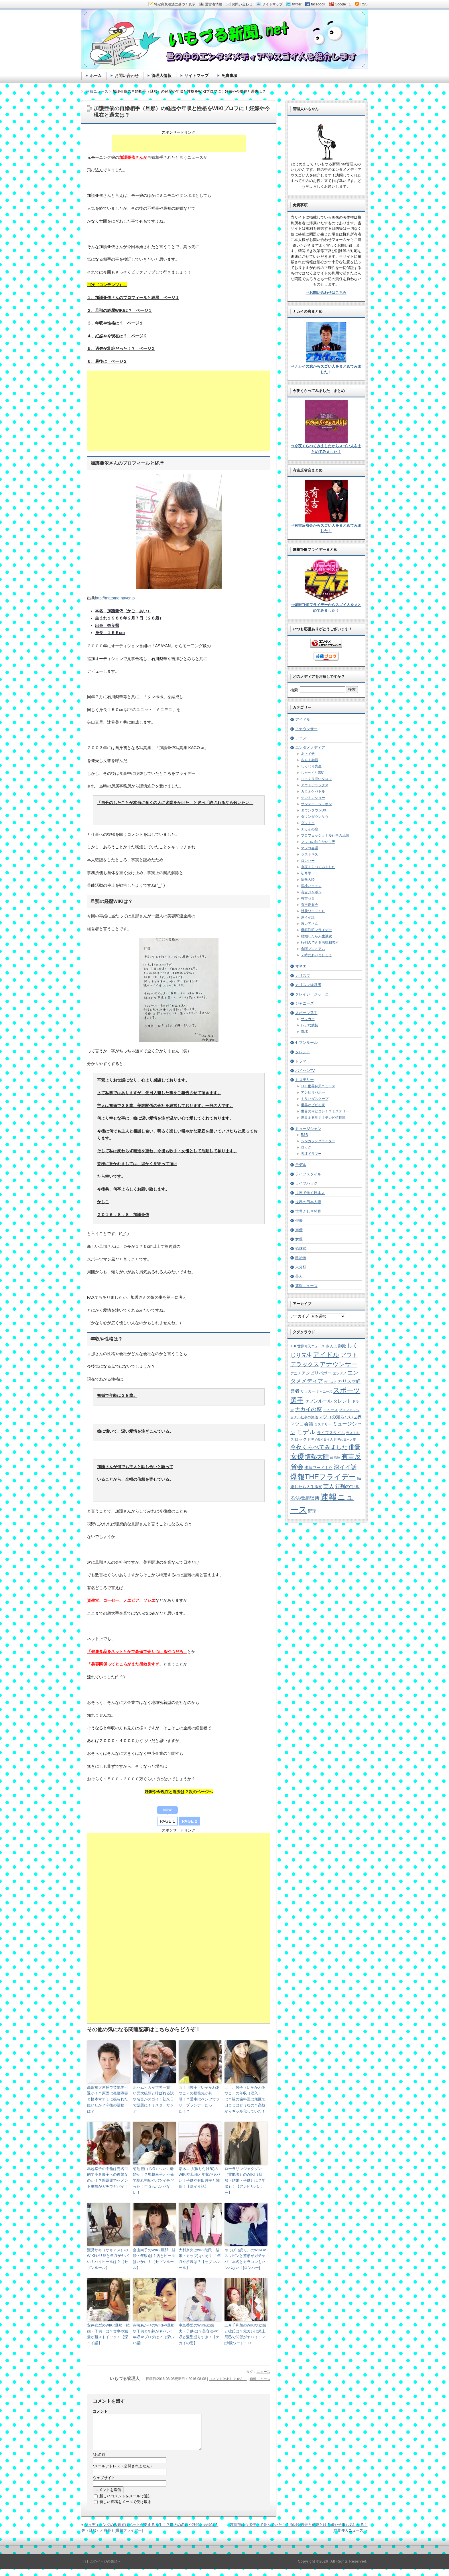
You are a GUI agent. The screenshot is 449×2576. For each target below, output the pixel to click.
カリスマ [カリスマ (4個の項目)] (330, 1381)
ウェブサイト (104, 2484)
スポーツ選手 (306, 1013)
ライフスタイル (308, 1174)
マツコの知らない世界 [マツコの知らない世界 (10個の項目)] (340, 1417)
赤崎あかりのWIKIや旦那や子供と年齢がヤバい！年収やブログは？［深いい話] (153, 2334)
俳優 (299, 1220)
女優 (299, 1239)
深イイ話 (308, 917)
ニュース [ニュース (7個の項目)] (330, 1410)
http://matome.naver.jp (115, 598)
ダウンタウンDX (313, 810)
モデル (300, 1165)
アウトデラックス (314, 785)
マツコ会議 (309, 848)
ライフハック (306, 1183)
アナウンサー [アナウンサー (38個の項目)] (338, 1364)
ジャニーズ (304, 1003)
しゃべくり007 (312, 773)
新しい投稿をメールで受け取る (125, 2508)
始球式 (300, 1248)
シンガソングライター (318, 1141)
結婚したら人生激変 (316, 936)
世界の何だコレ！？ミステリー (325, 1111)
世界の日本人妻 (308, 1202)
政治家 (300, 1258)
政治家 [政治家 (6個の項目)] (335, 1458)
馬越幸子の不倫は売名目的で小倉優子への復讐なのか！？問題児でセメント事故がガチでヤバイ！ (107, 2178)
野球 (304, 1031)
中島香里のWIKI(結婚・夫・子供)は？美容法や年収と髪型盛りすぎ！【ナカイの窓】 (200, 2334)
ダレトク (308, 823)
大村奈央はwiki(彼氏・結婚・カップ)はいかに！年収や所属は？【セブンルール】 (200, 2259)
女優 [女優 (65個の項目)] (297, 1456)
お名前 (99, 2461)
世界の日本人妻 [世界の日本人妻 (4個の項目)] (345, 1439)
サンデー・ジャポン (316, 804)
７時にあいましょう (316, 955)
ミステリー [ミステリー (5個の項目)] (322, 1424)
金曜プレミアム (313, 949)
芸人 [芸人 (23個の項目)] (328, 1486)
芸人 (299, 1276)
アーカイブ (299, 1316)
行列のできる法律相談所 (320, 942)
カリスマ (302, 975)
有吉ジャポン (311, 892)
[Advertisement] (179, 143)
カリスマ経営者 (308, 985)
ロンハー (308, 861)
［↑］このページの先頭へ (101, 2568)
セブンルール (306, 1042)
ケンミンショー (313, 798)
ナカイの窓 (309, 829)
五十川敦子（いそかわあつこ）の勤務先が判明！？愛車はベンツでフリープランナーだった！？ (199, 2099)
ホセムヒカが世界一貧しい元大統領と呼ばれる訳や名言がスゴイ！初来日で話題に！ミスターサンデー (153, 2099)
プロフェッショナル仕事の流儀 (325, 835)
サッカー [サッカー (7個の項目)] (307, 1391)
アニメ (300, 738)
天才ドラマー (311, 1154)
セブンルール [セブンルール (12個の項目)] (318, 1401)
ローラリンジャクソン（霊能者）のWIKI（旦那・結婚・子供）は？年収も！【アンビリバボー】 (244, 2181)
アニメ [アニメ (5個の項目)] (295, 1373)
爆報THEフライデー (316, 930)
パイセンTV (305, 1070)
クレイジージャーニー (313, 994)
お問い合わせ (127, 75)
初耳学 (306, 873)
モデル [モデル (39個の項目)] (306, 1431)
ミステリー (304, 1080)
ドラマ (300, 1061)
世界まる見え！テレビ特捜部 (323, 1118)
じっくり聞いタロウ (316, 779)
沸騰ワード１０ (313, 911)
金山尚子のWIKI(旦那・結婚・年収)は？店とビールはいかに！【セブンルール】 (154, 2259)
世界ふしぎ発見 (308, 1211)
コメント (100, 2411)
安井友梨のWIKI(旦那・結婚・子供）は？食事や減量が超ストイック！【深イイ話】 (108, 2334)
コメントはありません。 (228, 2379)
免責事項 (229, 75)
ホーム (96, 75)
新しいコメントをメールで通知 (125, 2503)
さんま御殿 (309, 760)
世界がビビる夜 (313, 1105)
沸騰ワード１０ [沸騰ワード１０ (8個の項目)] (318, 1468)
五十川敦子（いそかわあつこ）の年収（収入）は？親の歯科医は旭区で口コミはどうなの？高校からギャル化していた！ (244, 2099)
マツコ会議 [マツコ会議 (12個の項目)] (301, 1423)
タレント (302, 1052)
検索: (294, 690)
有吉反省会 (309, 905)
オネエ (300, 966)
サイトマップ (196, 75)
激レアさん (309, 924)
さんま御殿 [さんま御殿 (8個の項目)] (336, 1346)
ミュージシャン (308, 1128)
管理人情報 (161, 75)
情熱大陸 (308, 880)
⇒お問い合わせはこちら (326, 292)
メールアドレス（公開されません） (123, 2473)
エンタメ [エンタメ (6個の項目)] (339, 1373)
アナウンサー (306, 729)
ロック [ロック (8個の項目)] (301, 1439)
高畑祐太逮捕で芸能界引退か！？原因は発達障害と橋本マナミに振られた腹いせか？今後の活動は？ (107, 2099)
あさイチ (308, 754)
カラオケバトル (313, 791)
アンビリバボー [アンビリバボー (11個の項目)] (317, 1373)
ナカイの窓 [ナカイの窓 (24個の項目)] (308, 1409)
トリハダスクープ (314, 1099)
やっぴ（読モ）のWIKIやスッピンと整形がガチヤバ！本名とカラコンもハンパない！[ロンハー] (245, 2259)
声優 (299, 1230)
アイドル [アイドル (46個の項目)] (326, 1354)
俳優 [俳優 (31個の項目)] (354, 1447)
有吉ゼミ (308, 898)
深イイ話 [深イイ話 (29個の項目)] (345, 1467)
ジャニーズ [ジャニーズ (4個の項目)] (324, 1391)
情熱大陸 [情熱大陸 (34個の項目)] (317, 1456)
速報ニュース (260, 2379)
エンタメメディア (310, 747)
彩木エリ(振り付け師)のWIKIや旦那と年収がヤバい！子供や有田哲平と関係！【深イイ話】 (199, 2178)
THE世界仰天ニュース (318, 1086)
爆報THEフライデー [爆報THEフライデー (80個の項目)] (323, 1477)
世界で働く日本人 (310, 1193)
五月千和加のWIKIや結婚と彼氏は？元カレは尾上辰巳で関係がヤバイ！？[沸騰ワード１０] (245, 2334)
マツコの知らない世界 (318, 842)
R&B (304, 1135)
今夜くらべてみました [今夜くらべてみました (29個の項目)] (319, 1447)
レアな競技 (309, 1025)
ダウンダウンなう (314, 817)
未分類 (300, 1267)
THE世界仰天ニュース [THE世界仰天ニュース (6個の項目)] (307, 1346)
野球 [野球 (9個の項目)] (312, 1511)
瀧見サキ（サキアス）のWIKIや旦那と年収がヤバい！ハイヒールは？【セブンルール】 (108, 2259)
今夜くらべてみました (318, 867)
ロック (306, 1147)
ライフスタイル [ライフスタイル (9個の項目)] (331, 1432)
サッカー (308, 1019)
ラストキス (309, 854)
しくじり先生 (311, 766)
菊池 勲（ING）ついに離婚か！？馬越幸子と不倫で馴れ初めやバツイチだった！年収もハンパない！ (153, 2181)
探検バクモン (311, 886)
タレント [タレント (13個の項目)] (342, 1400)
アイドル (302, 719)
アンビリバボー (313, 1092)
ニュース (263, 2372)
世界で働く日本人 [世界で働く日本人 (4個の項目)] (320, 1439)
